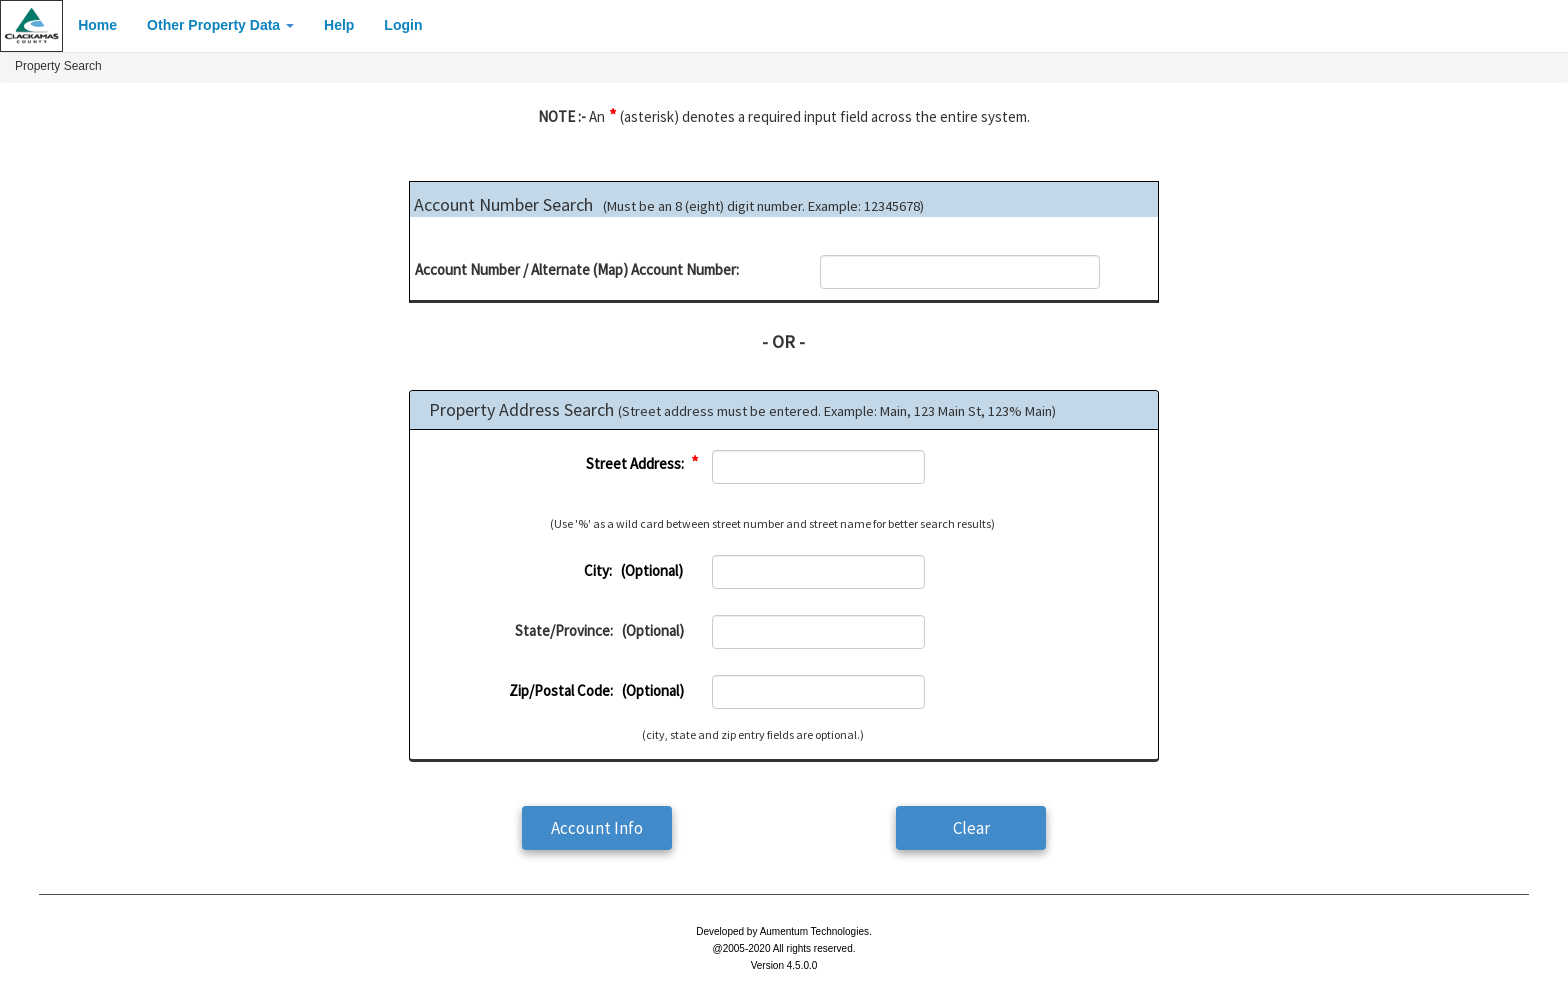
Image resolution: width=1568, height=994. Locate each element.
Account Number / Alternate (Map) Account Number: (577, 269)
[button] (597, 828)
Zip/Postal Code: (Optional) (596, 690)
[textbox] (960, 272)
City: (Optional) (633, 570)
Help (339, 25)
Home (97, 25)
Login (403, 25)
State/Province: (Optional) (599, 630)
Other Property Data (220, 25)
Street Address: (642, 462)
